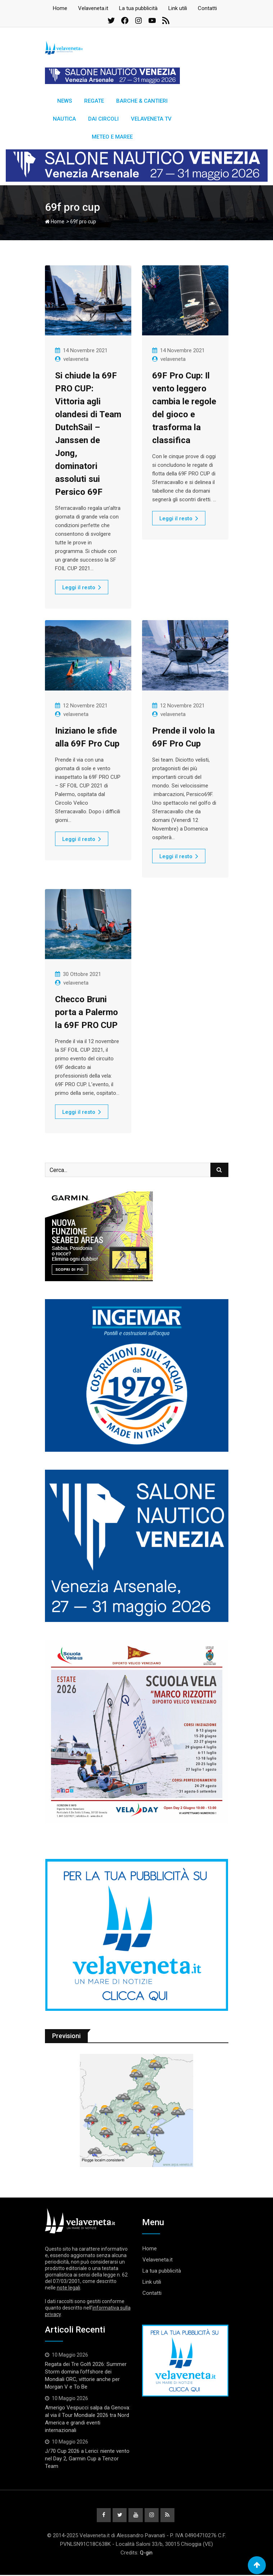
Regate (94, 101)
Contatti (207, 8)
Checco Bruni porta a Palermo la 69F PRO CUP (86, 1012)
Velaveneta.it (93, 8)
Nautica (64, 119)
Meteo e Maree (112, 137)
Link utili (177, 8)
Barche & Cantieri (142, 101)
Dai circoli (103, 119)
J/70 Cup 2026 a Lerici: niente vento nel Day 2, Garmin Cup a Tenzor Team (87, 2458)
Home (60, 8)
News (64, 101)
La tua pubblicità (138, 8)
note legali (68, 2288)
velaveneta (75, 359)
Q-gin (146, 2554)
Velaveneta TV (151, 119)
